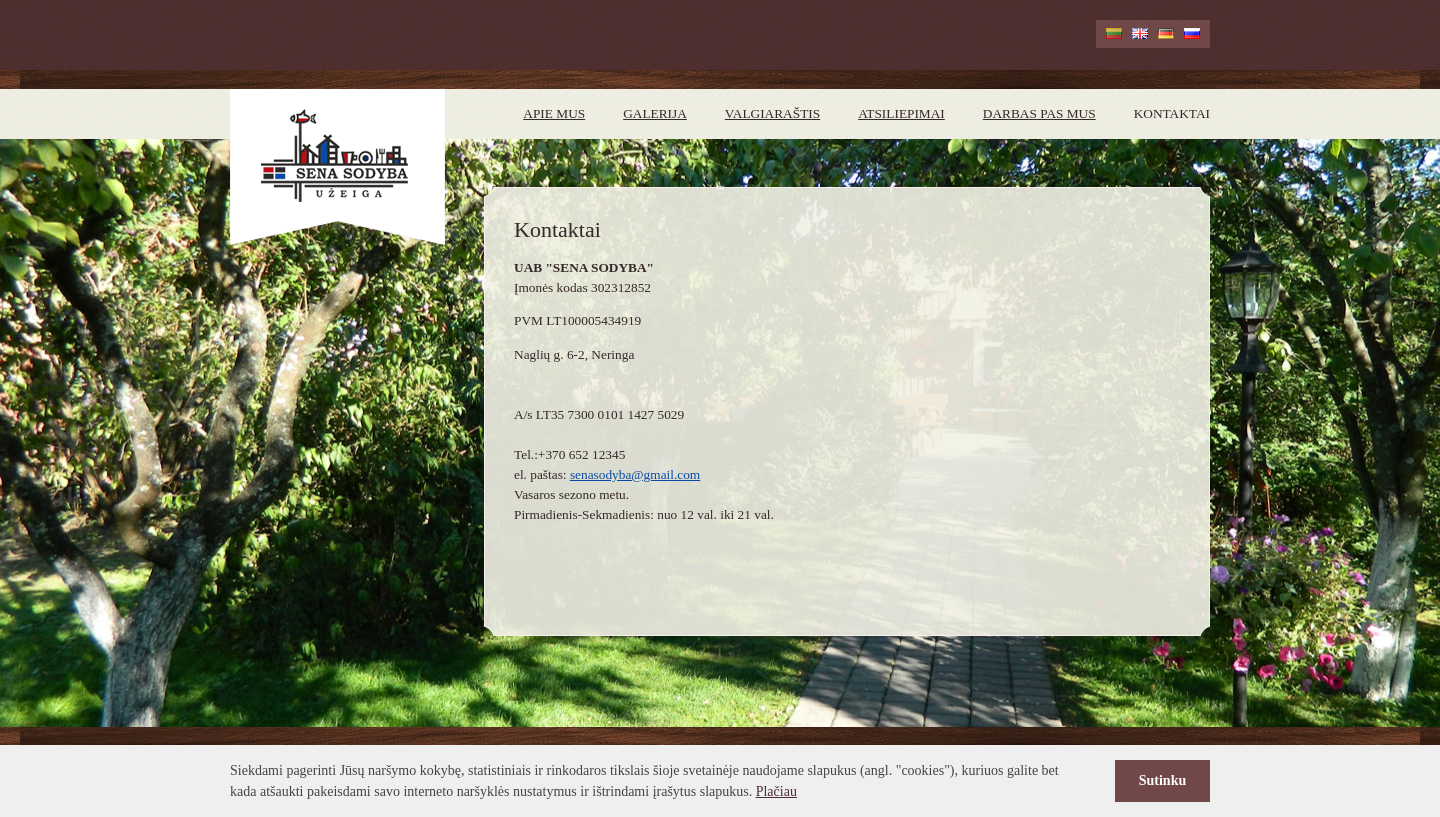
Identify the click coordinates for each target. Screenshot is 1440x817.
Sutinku (1162, 780)
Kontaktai (1172, 113)
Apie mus (554, 113)
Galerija (655, 113)
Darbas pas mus (1039, 113)
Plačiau (776, 791)
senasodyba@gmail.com (635, 474)
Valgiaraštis (772, 113)
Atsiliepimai (901, 113)
